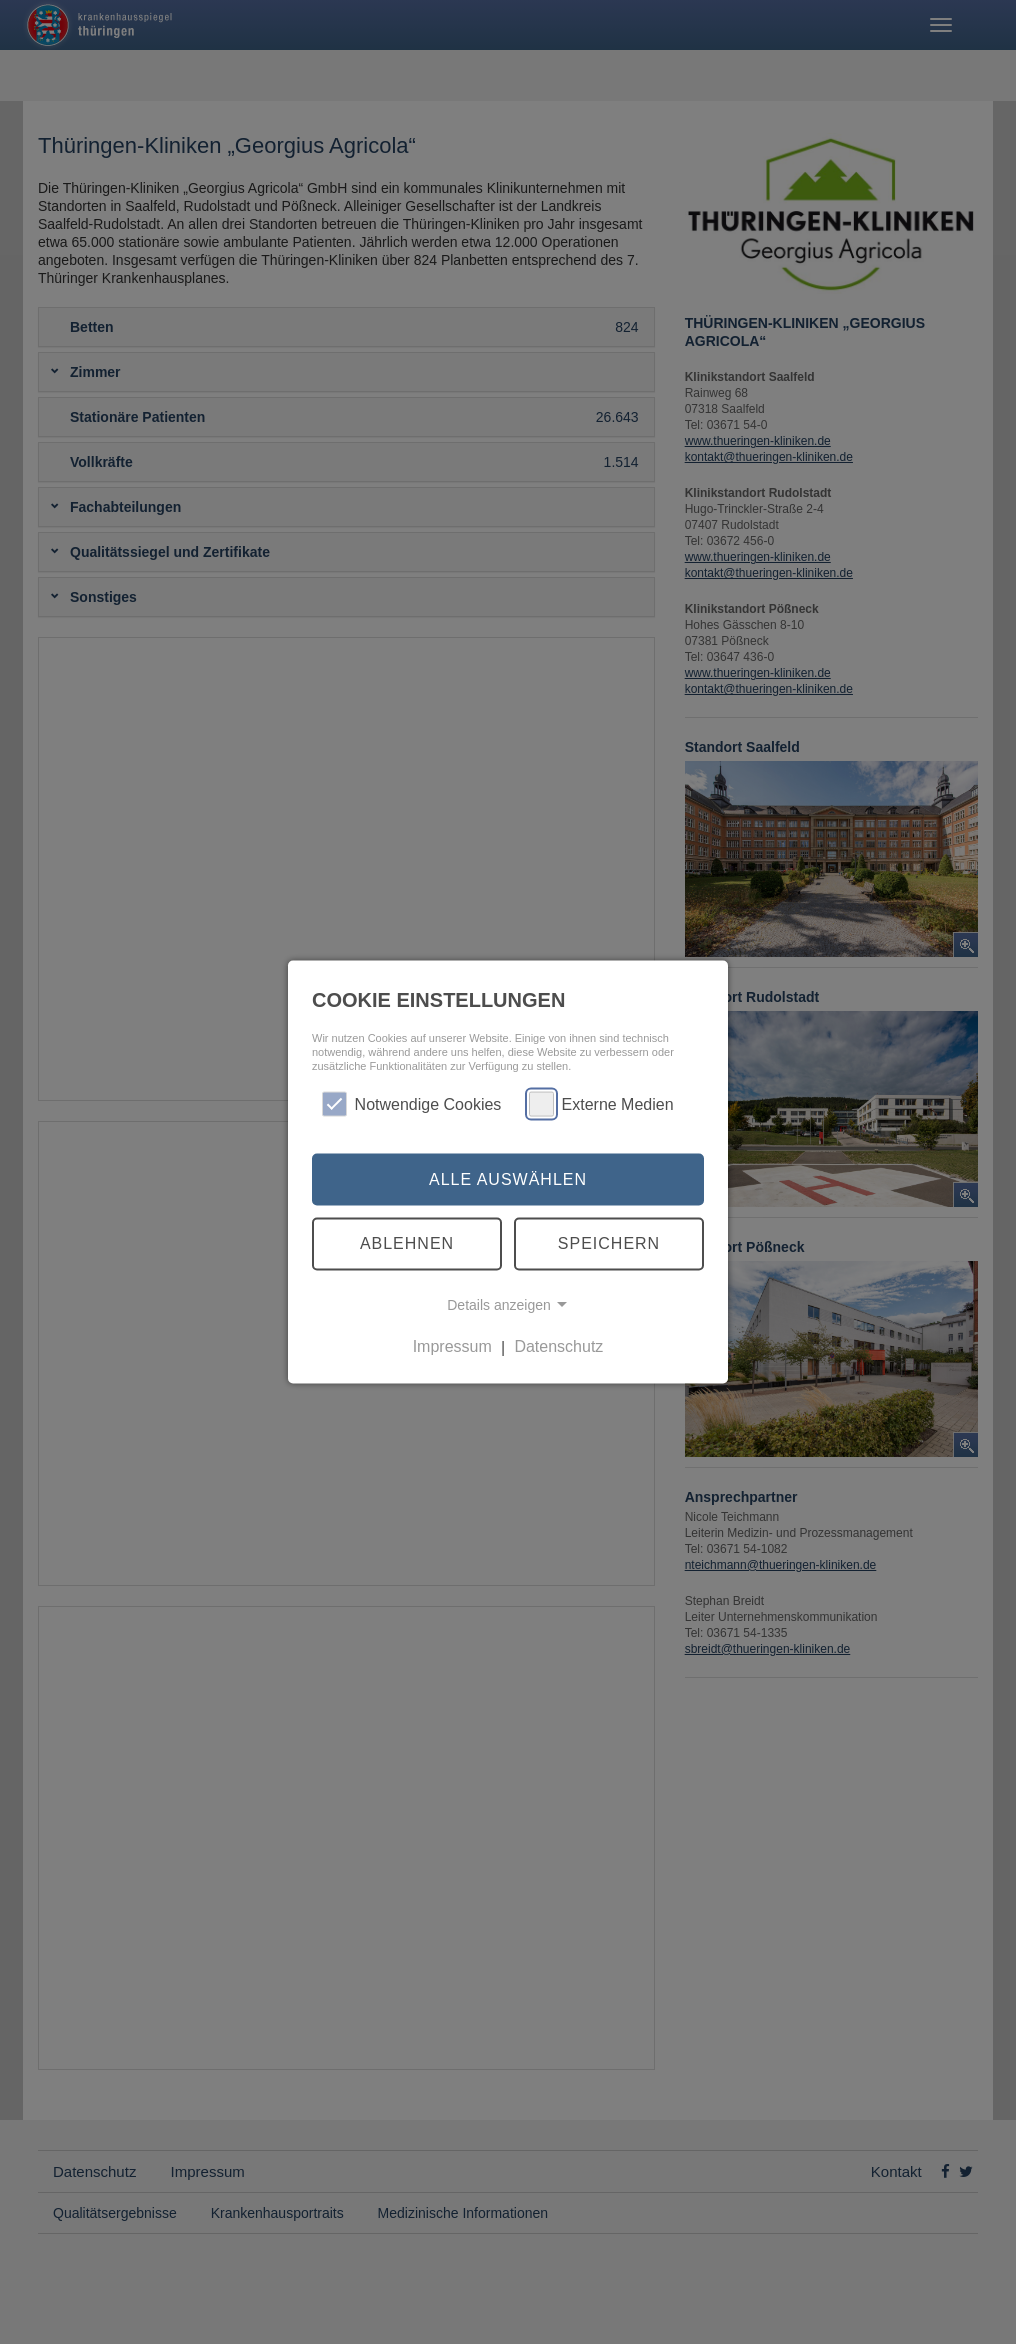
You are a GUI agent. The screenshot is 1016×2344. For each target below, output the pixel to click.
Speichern (609, 1243)
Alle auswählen (508, 1178)
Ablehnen (407, 1243)
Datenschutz (558, 1346)
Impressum (452, 1346)
